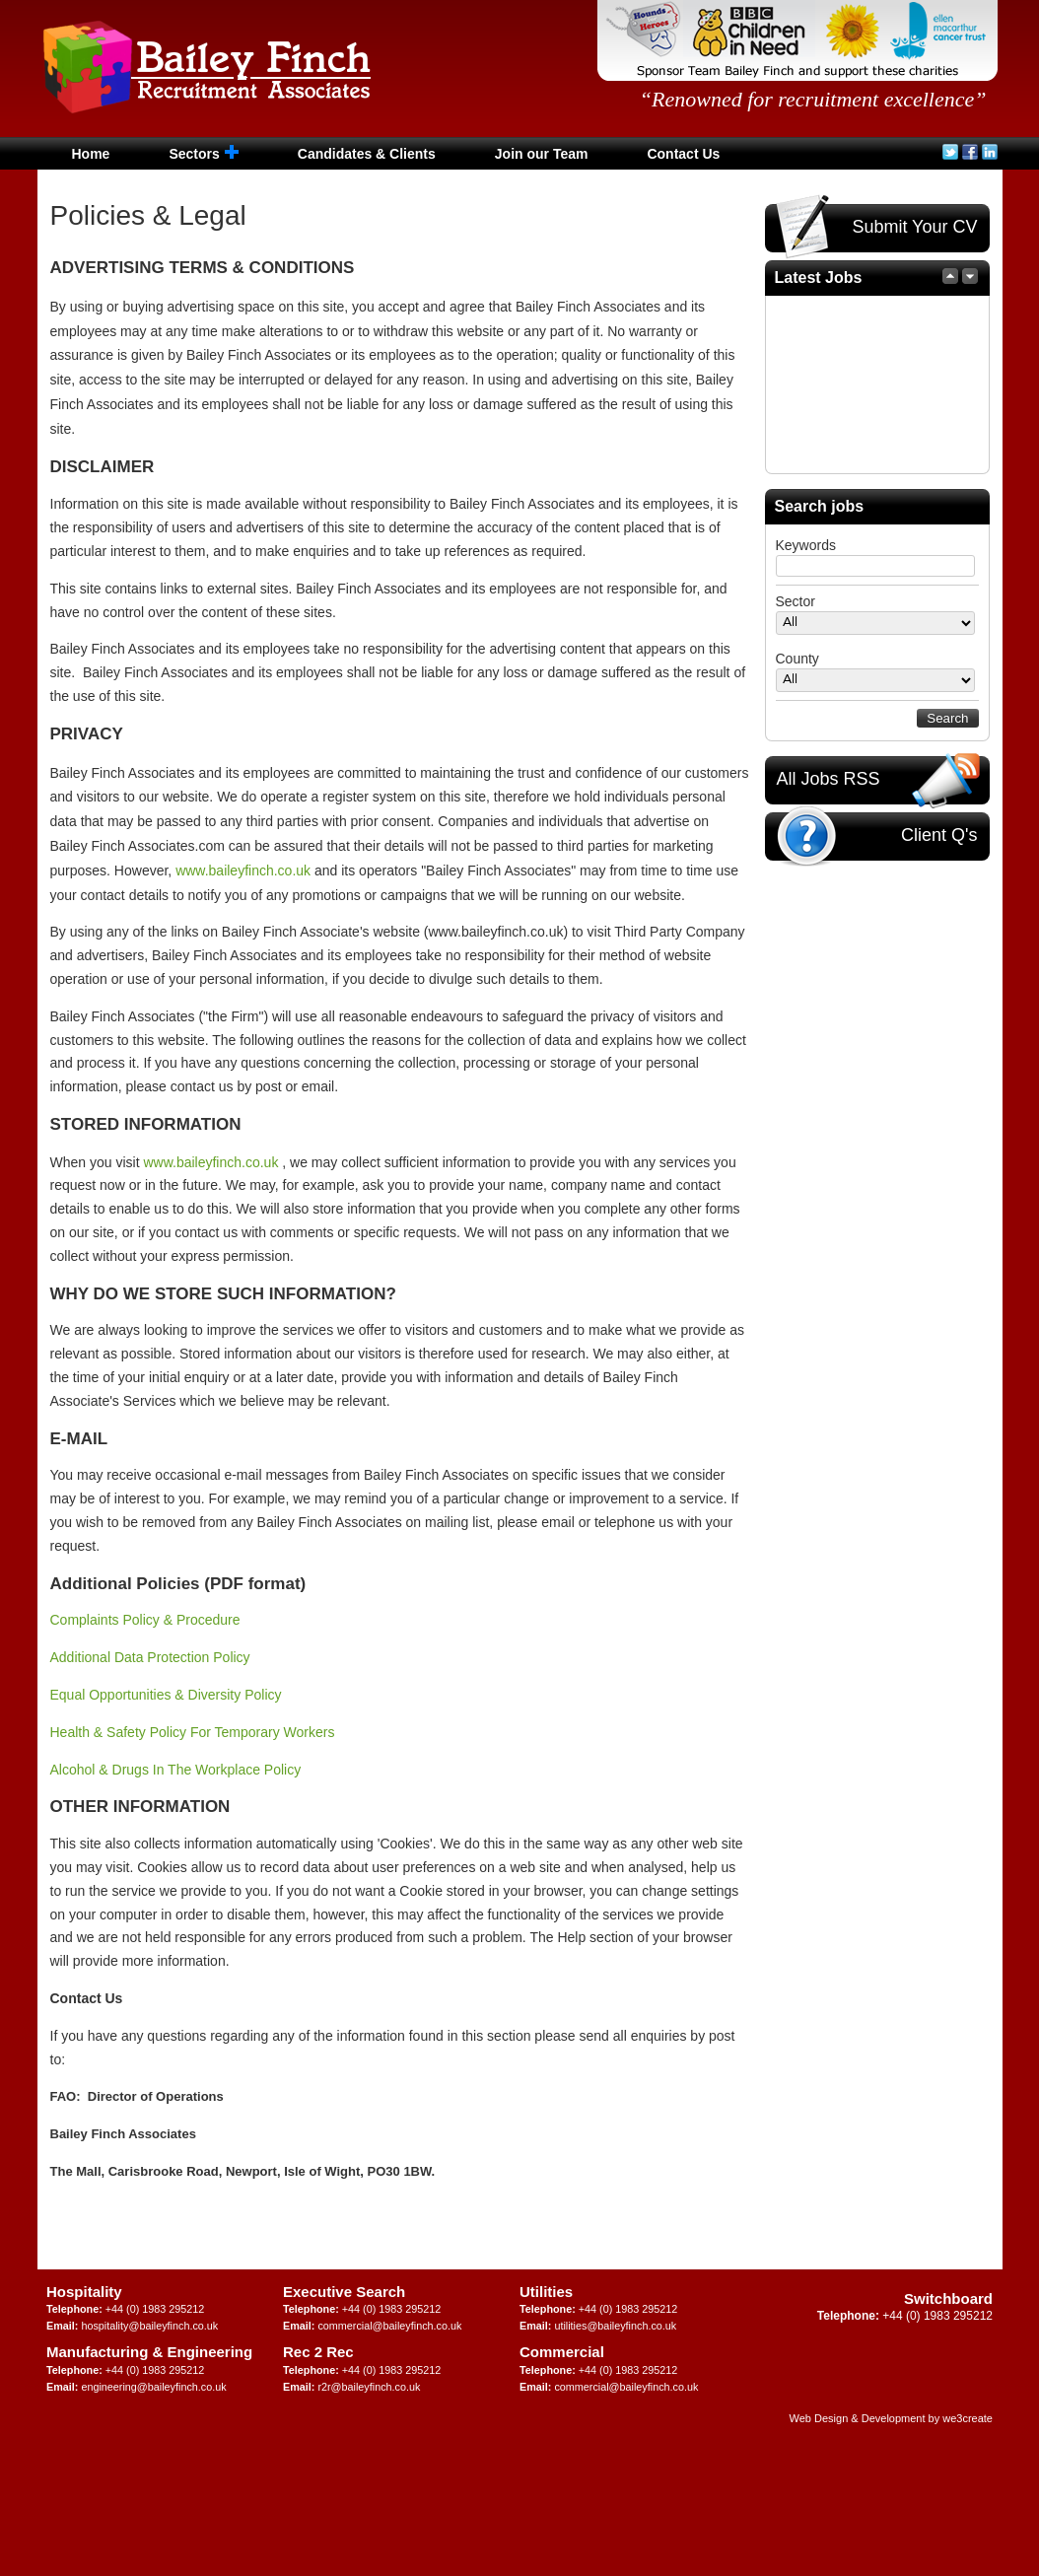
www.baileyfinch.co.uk (243, 870)
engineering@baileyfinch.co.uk (153, 2387)
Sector (795, 601)
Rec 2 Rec (318, 2351)
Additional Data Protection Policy (150, 1657)
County (797, 658)
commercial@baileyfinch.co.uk (389, 2326)
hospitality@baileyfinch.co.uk (149, 2326)
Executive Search (344, 2291)
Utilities (546, 2291)
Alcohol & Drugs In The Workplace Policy (176, 1769)
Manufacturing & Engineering (149, 2351)
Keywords (806, 545)
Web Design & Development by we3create (891, 2418)
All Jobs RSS (878, 780)
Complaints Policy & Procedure (149, 1620)
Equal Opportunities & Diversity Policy (166, 1695)
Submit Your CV (876, 228)
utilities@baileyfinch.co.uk (615, 2326)
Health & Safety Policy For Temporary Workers (192, 1732)
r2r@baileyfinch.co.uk (368, 2387)
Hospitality (84, 2291)
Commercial (562, 2351)
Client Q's (876, 836)
